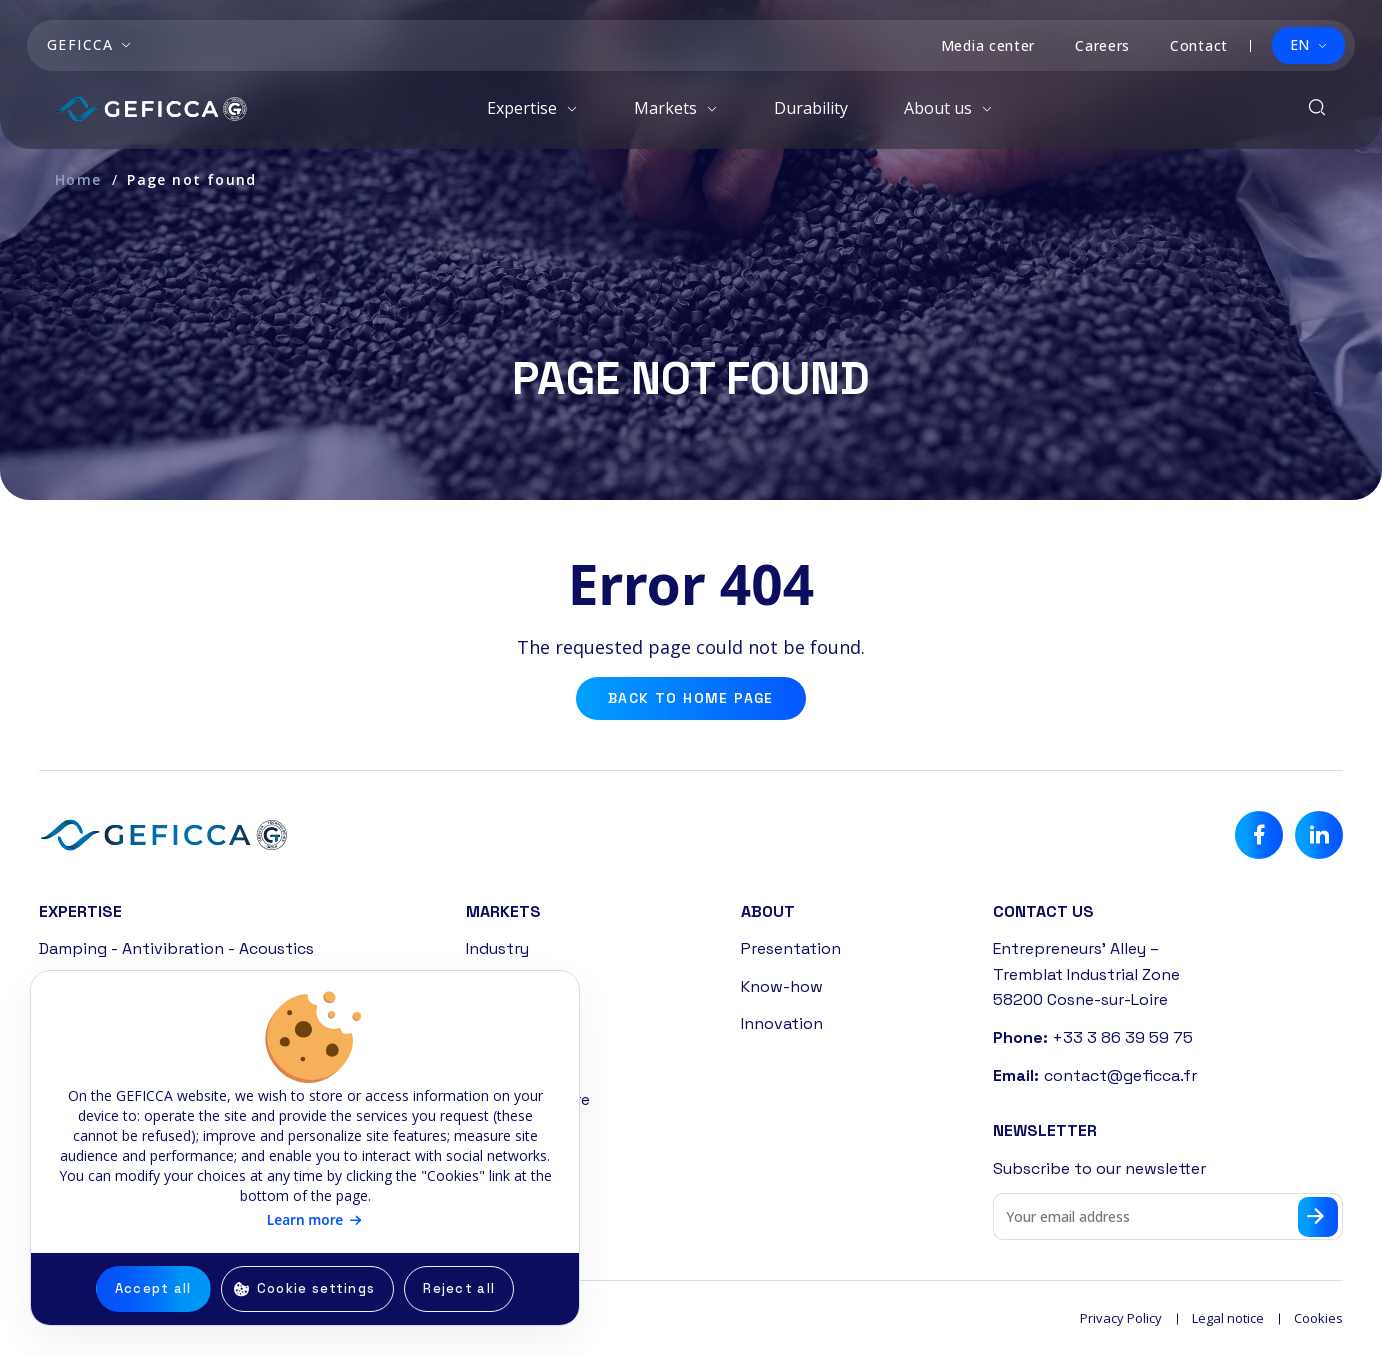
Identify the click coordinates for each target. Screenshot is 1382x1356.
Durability (811, 108)
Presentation (791, 948)
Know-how (782, 986)
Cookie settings (316, 1288)
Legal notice (1228, 1318)
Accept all (153, 1288)
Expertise (524, 108)
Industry (497, 948)
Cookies (1318, 1318)
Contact (1199, 45)
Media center (988, 45)
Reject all (459, 1288)
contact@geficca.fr (1120, 1075)
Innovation (782, 1023)
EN (1299, 44)
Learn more (305, 1219)
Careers (1102, 45)
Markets (667, 108)
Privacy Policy (1121, 1318)
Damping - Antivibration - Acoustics (176, 948)
